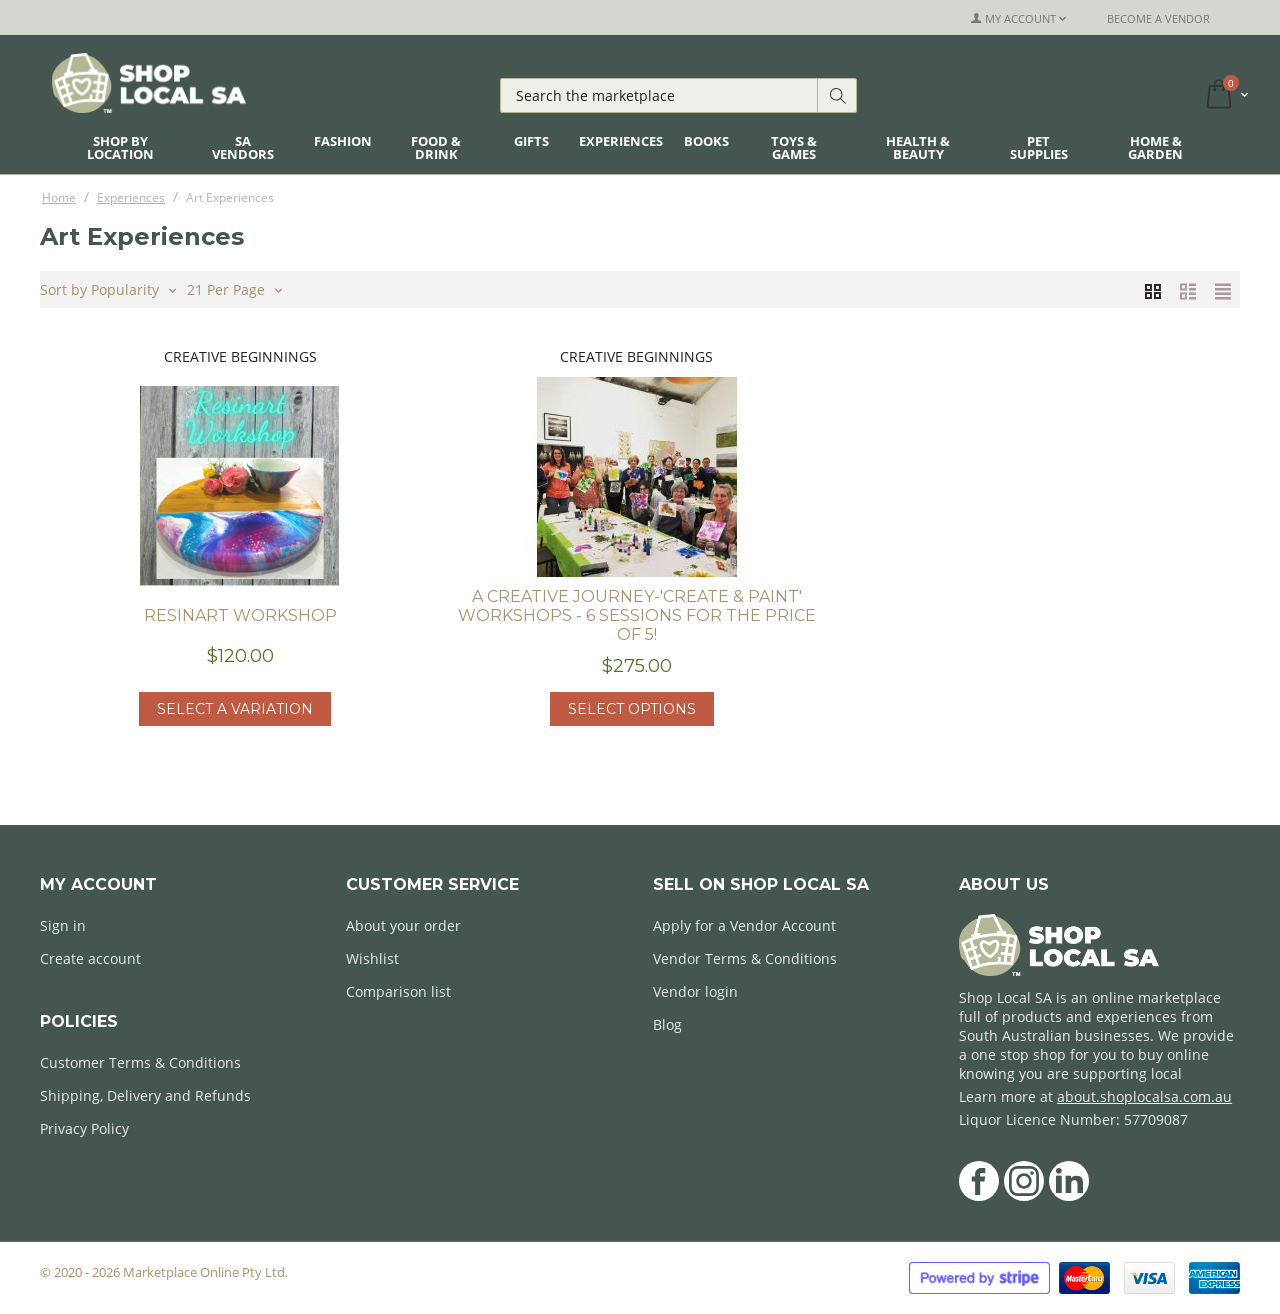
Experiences (621, 141)
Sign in (63, 925)
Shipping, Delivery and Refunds (145, 1095)
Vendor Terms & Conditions (745, 958)
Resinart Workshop (240, 615)
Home (59, 197)
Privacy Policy (84, 1128)
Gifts (531, 141)
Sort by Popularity (108, 288)
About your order (403, 925)
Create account (90, 958)
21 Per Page (234, 288)
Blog (667, 1024)
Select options (632, 709)
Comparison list (398, 991)
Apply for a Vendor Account (744, 925)
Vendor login (695, 991)
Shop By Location (120, 147)
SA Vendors (243, 147)
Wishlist (372, 958)
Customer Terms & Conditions (140, 1062)
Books (706, 141)
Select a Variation (235, 709)
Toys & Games (794, 147)
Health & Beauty (918, 147)
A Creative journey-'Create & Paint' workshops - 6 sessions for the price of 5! (637, 615)
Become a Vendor (1158, 18)
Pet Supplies (1039, 147)
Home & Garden (1155, 147)
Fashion (343, 141)
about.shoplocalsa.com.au (1144, 1096)
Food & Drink (436, 147)
